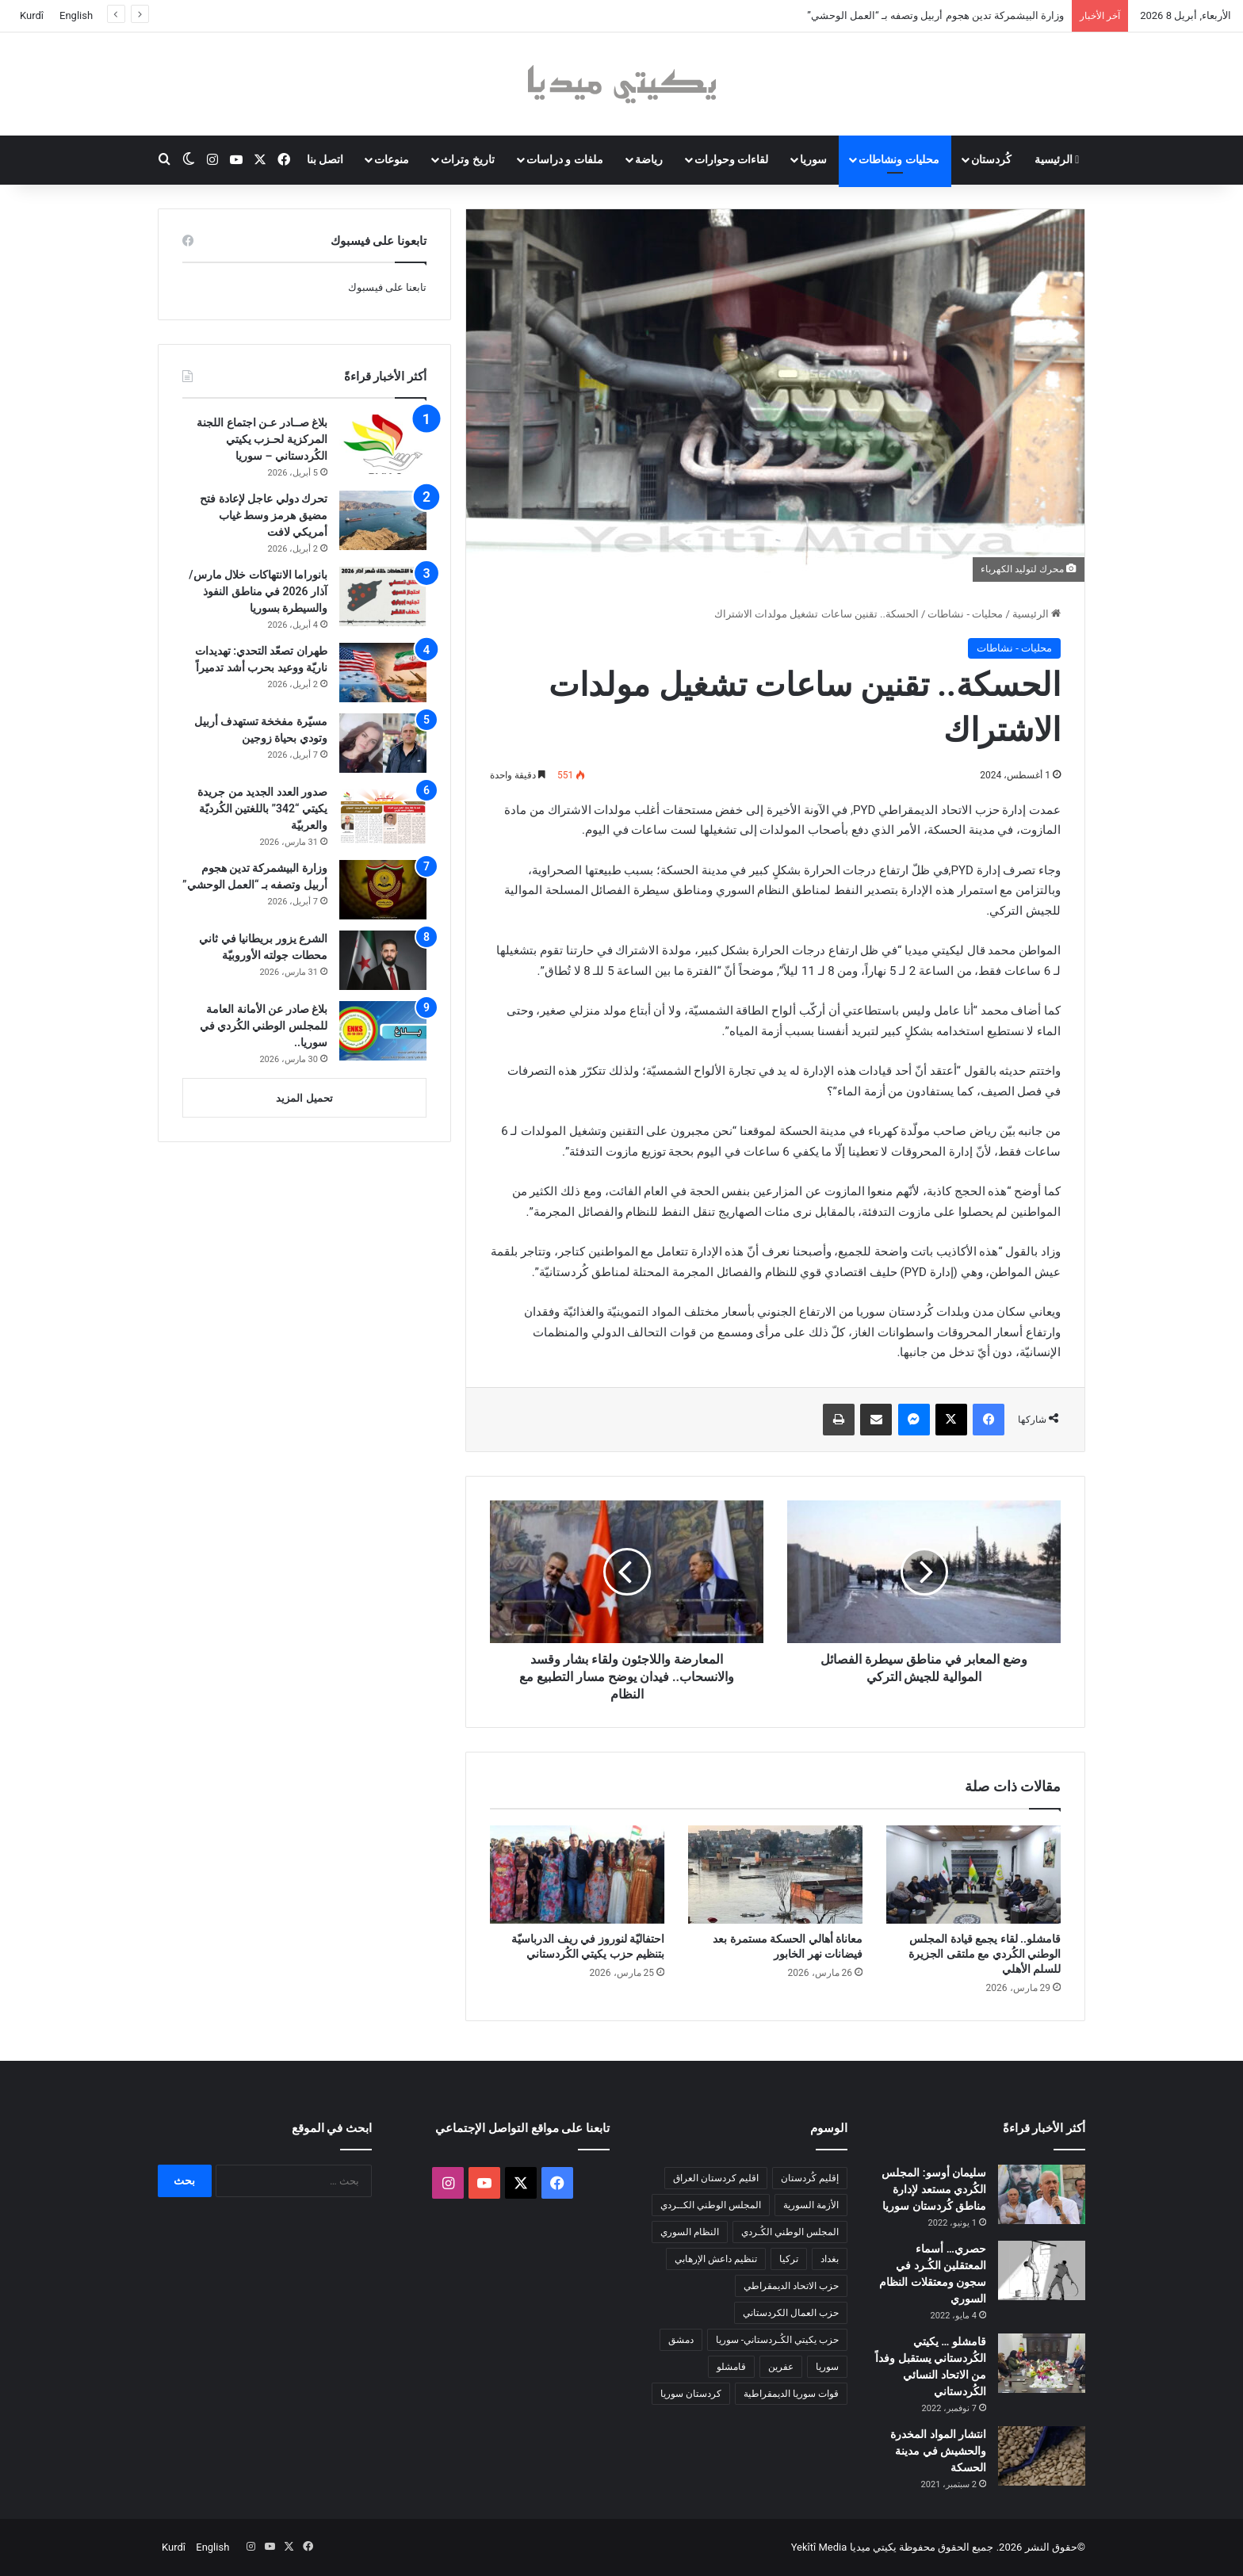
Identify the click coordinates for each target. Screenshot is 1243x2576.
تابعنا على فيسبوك (387, 287)
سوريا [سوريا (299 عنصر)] (827, 2366)
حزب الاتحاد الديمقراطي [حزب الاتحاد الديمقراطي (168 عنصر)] (791, 2285)
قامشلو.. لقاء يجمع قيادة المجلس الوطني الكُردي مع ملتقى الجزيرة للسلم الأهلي (984, 1953)
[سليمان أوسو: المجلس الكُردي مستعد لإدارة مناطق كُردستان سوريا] (1041, 2194)
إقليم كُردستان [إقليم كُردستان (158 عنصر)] (810, 2178)
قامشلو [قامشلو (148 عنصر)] (731, 2366)
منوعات (391, 159)
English (76, 15)
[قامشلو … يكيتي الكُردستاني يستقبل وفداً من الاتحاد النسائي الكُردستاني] (1041, 2363)
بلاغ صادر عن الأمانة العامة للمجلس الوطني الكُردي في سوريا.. (263, 1026)
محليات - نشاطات (965, 614)
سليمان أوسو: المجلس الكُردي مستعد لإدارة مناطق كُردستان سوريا (934, 2189)
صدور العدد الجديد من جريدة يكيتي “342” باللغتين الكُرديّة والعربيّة (262, 808)
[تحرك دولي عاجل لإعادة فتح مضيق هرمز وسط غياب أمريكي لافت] (382, 520)
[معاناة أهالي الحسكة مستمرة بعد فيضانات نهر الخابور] (775, 1874)
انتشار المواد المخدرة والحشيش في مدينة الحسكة (938, 2451)
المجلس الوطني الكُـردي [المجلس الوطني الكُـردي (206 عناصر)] (790, 2232)
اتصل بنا (325, 159)
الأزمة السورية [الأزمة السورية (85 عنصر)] (811, 2205)
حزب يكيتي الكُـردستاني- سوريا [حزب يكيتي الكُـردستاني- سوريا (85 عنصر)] (777, 2339)
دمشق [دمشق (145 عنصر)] (681, 2339)
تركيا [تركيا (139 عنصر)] (788, 2259)
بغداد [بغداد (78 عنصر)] (829, 2259)
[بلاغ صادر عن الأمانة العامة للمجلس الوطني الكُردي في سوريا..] (382, 1031)
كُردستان (991, 159)
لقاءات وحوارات (731, 159)
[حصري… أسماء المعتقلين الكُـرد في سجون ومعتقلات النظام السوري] (1041, 2270)
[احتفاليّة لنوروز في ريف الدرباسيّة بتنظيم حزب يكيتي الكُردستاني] (577, 1874)
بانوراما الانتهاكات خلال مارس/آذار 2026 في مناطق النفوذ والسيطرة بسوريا (258, 591)
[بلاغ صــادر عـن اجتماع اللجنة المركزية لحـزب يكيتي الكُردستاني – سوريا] (382, 444)
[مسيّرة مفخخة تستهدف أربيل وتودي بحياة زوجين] (382, 743)
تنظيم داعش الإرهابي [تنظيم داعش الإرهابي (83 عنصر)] (716, 2259)
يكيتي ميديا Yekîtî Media (844, 2547)
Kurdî (32, 15)
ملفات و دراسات (564, 159)
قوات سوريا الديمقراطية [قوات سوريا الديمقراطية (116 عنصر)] (791, 2393)
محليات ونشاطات (899, 159)
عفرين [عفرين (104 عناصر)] (781, 2366)
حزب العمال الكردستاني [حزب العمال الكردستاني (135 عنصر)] (791, 2312)
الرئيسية (1057, 159)
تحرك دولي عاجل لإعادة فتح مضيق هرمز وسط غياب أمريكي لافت (263, 515)
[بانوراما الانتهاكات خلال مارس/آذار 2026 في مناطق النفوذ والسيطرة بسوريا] (382, 596)
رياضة (649, 159)
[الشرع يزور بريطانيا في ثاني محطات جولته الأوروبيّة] (382, 960)
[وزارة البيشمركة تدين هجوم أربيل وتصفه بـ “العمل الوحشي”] (382, 889)
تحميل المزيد (304, 1098)
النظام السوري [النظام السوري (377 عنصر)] (689, 2232)
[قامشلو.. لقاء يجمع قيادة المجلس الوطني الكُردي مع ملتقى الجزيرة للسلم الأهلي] (973, 1874)
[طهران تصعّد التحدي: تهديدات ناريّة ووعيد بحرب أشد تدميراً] (382, 672)
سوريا (813, 159)
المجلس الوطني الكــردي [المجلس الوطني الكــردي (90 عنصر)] (710, 2205)
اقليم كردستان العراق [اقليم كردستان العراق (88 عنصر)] (716, 2178)
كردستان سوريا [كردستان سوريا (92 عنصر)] (690, 2393)
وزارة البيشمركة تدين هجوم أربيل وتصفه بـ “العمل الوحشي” (935, 15)
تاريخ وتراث (467, 159)
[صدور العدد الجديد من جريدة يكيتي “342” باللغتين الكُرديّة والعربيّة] (382, 813)
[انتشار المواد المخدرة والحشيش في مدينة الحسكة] (1041, 2456)
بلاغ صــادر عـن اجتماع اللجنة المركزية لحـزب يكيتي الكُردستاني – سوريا (262, 439)
